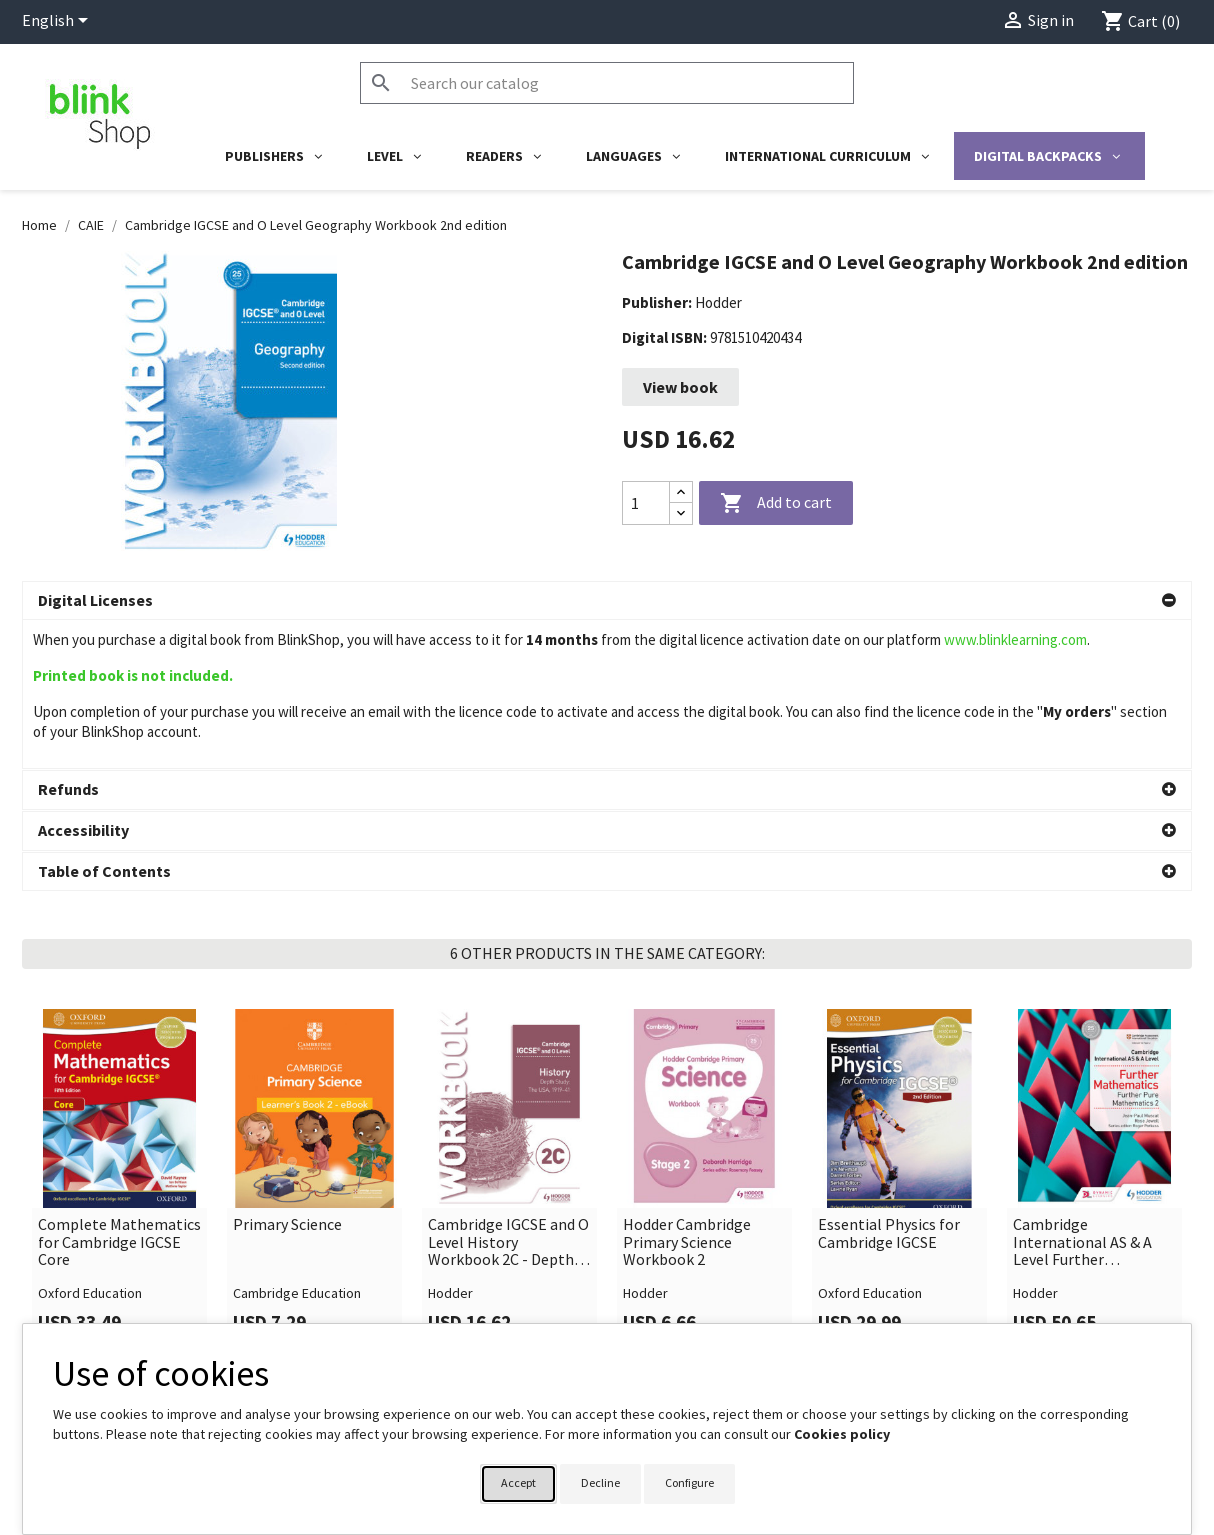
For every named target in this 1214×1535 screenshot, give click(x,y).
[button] (607, 601)
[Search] (607, 83)
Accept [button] (518, 1482)
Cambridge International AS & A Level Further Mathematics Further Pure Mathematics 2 (1086, 1094)
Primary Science (287, 1077)
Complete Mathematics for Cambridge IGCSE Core (119, 1094)
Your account (669, 1317)
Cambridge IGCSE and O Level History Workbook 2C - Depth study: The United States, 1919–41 (508, 1094)
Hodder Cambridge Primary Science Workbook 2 (687, 1094)
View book (680, 387)
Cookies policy (842, 1434)
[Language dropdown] (58, 22)
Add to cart (776, 504)
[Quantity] (646, 503)
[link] (119, 1033)
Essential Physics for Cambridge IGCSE (889, 1085)
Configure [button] (689, 1482)
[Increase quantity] (681, 492)
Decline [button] (600, 1482)
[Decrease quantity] (681, 513)
